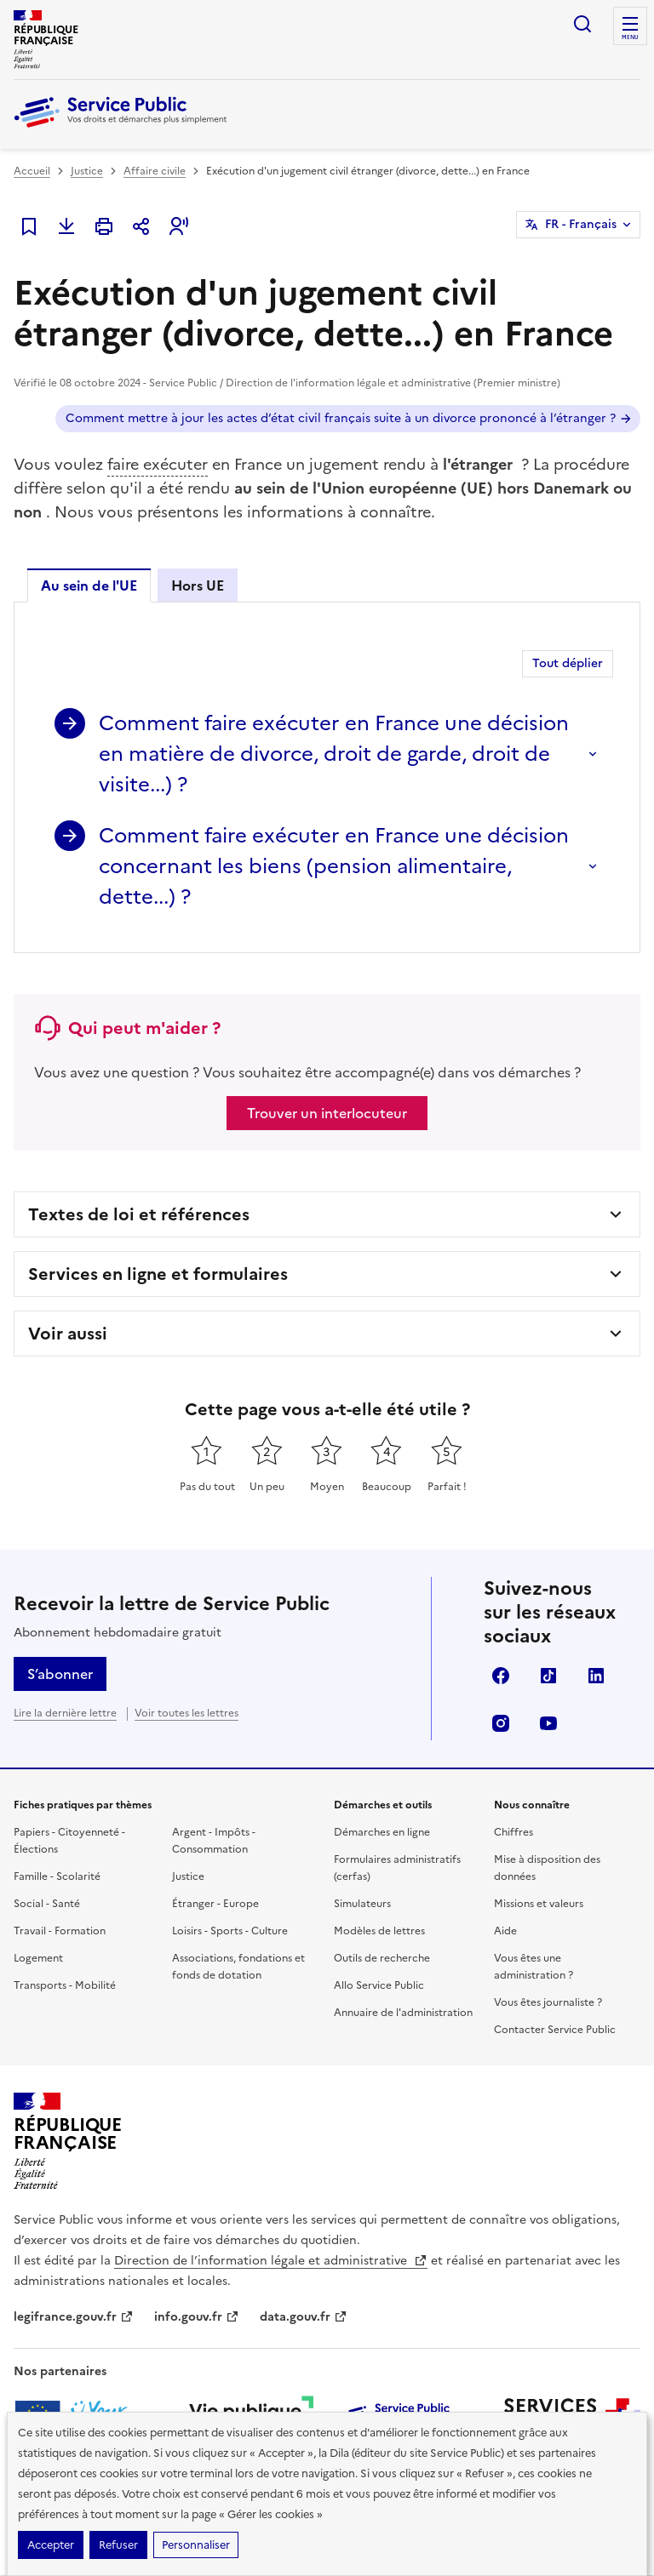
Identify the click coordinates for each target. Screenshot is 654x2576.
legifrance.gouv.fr (74, 2317)
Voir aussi (67, 1333)
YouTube (548, 1723)
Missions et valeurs (538, 1903)
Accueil (32, 171)
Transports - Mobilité (65, 1985)
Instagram (501, 1723)
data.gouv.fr (303, 2317)
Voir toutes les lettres (186, 1713)
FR (581, 224)
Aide (505, 1931)
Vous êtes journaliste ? (548, 2002)
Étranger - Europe (215, 1903)
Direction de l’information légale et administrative (270, 2261)
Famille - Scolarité (57, 1876)
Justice (87, 171)
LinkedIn (596, 1676)
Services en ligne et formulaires (158, 1274)
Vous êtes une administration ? (533, 1967)
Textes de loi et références (139, 1214)
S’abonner (60, 1674)
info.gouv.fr (196, 2317)
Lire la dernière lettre (65, 1713)
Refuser (118, 2545)
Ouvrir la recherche (582, 24)
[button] (179, 226)
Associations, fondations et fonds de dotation (238, 1967)
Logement (38, 1958)
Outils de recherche (382, 1958)
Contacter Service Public (555, 2029)
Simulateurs (362, 1903)
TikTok (548, 1676)
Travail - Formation (60, 1931)
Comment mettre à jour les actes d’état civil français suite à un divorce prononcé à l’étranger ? (341, 418)
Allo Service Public (379, 1985)
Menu (630, 37)
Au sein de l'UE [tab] (89, 585)
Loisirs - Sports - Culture (230, 1931)
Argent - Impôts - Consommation (213, 1841)
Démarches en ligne (382, 1832)
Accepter (50, 2545)
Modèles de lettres (379, 1931)
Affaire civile (154, 171)
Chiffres (513, 1832)
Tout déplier (567, 663)
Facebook (501, 1676)
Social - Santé (47, 1903)
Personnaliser (196, 2545)
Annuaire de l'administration (403, 2012)
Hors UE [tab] (197, 585)
